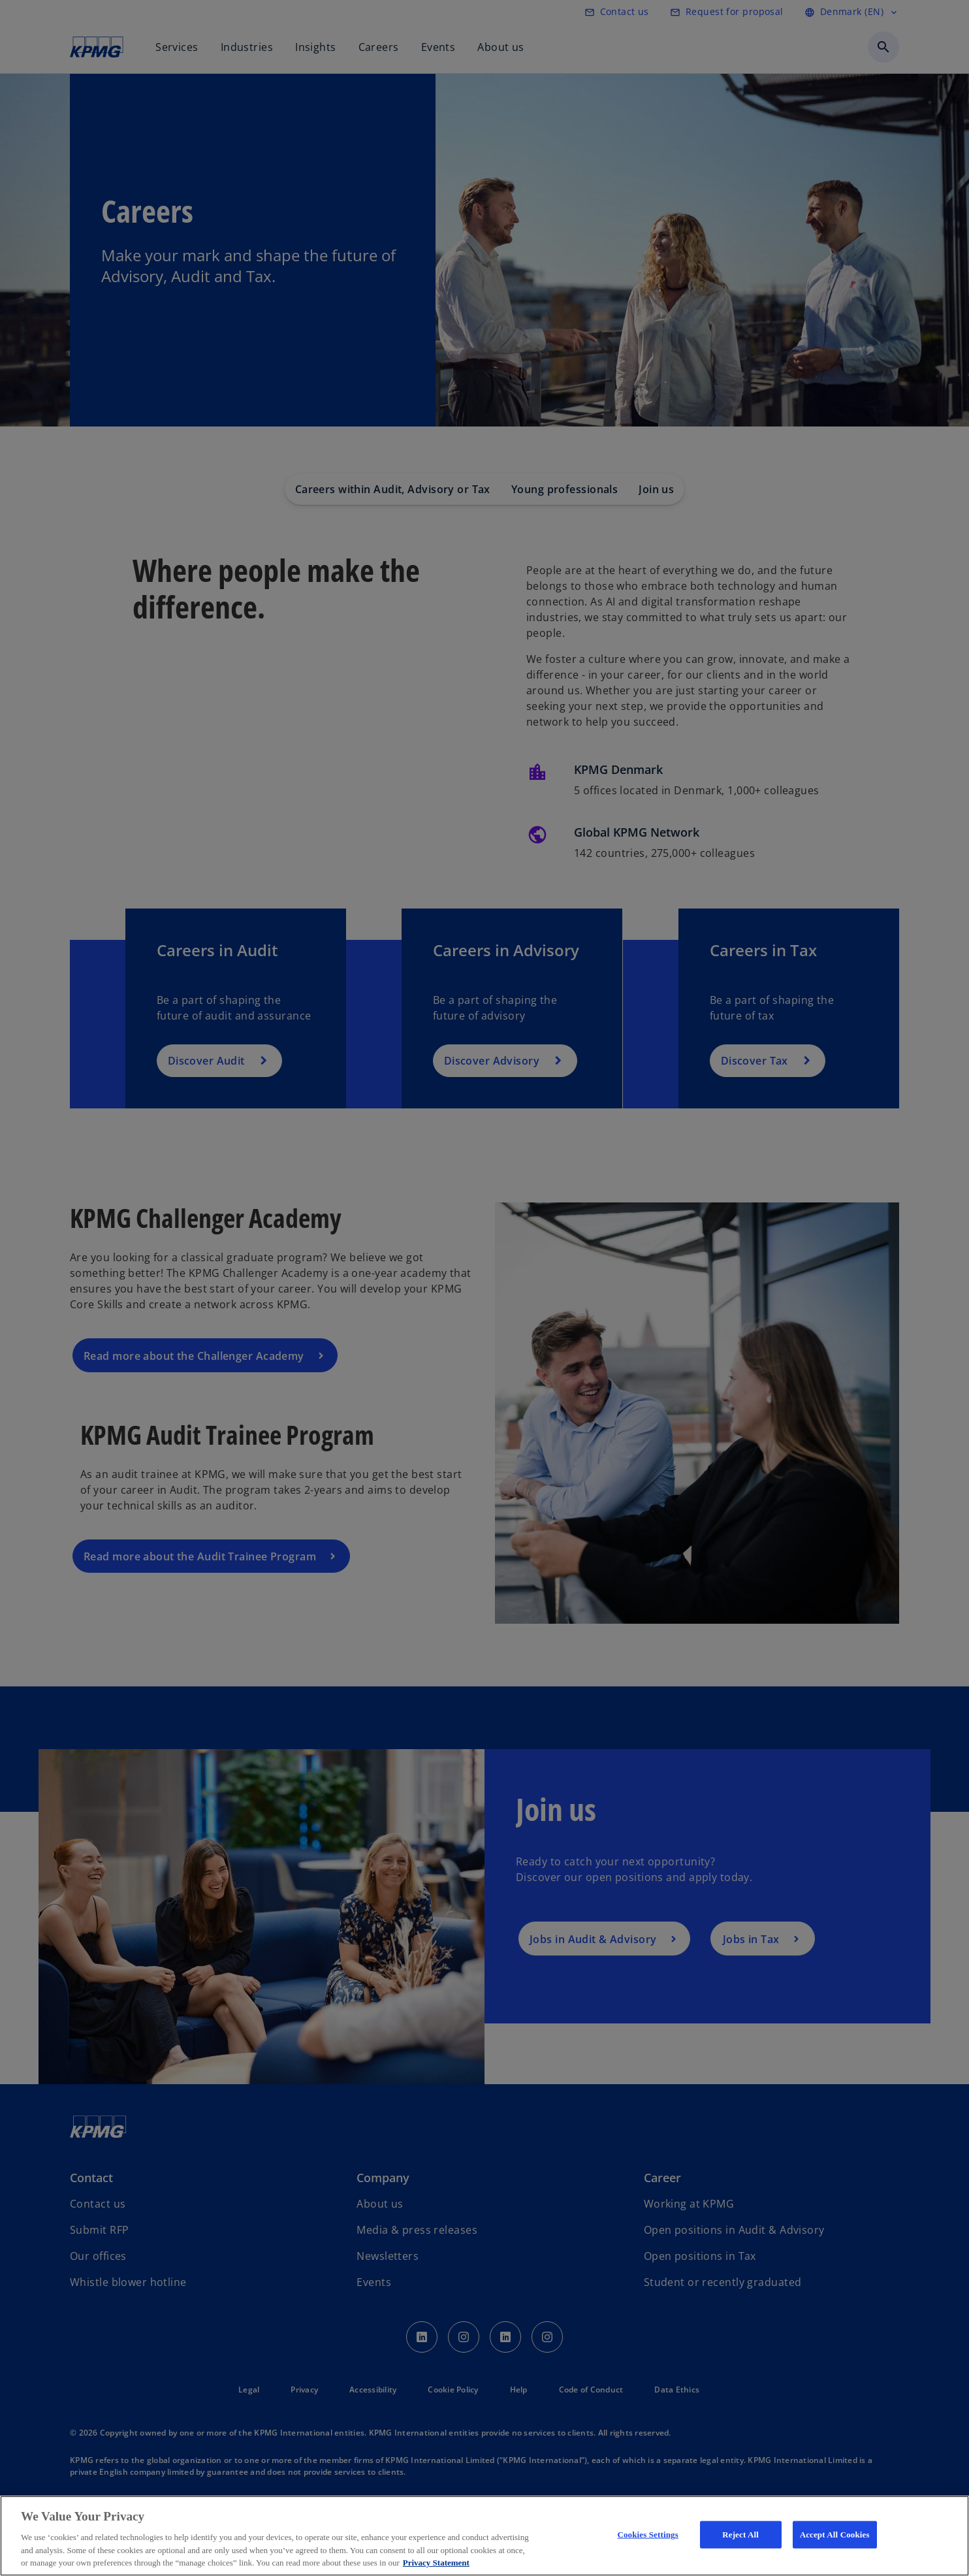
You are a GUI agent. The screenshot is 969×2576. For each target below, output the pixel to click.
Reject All (740, 2534)
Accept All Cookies (835, 2534)
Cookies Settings (647, 2534)
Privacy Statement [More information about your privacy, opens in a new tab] (436, 2563)
